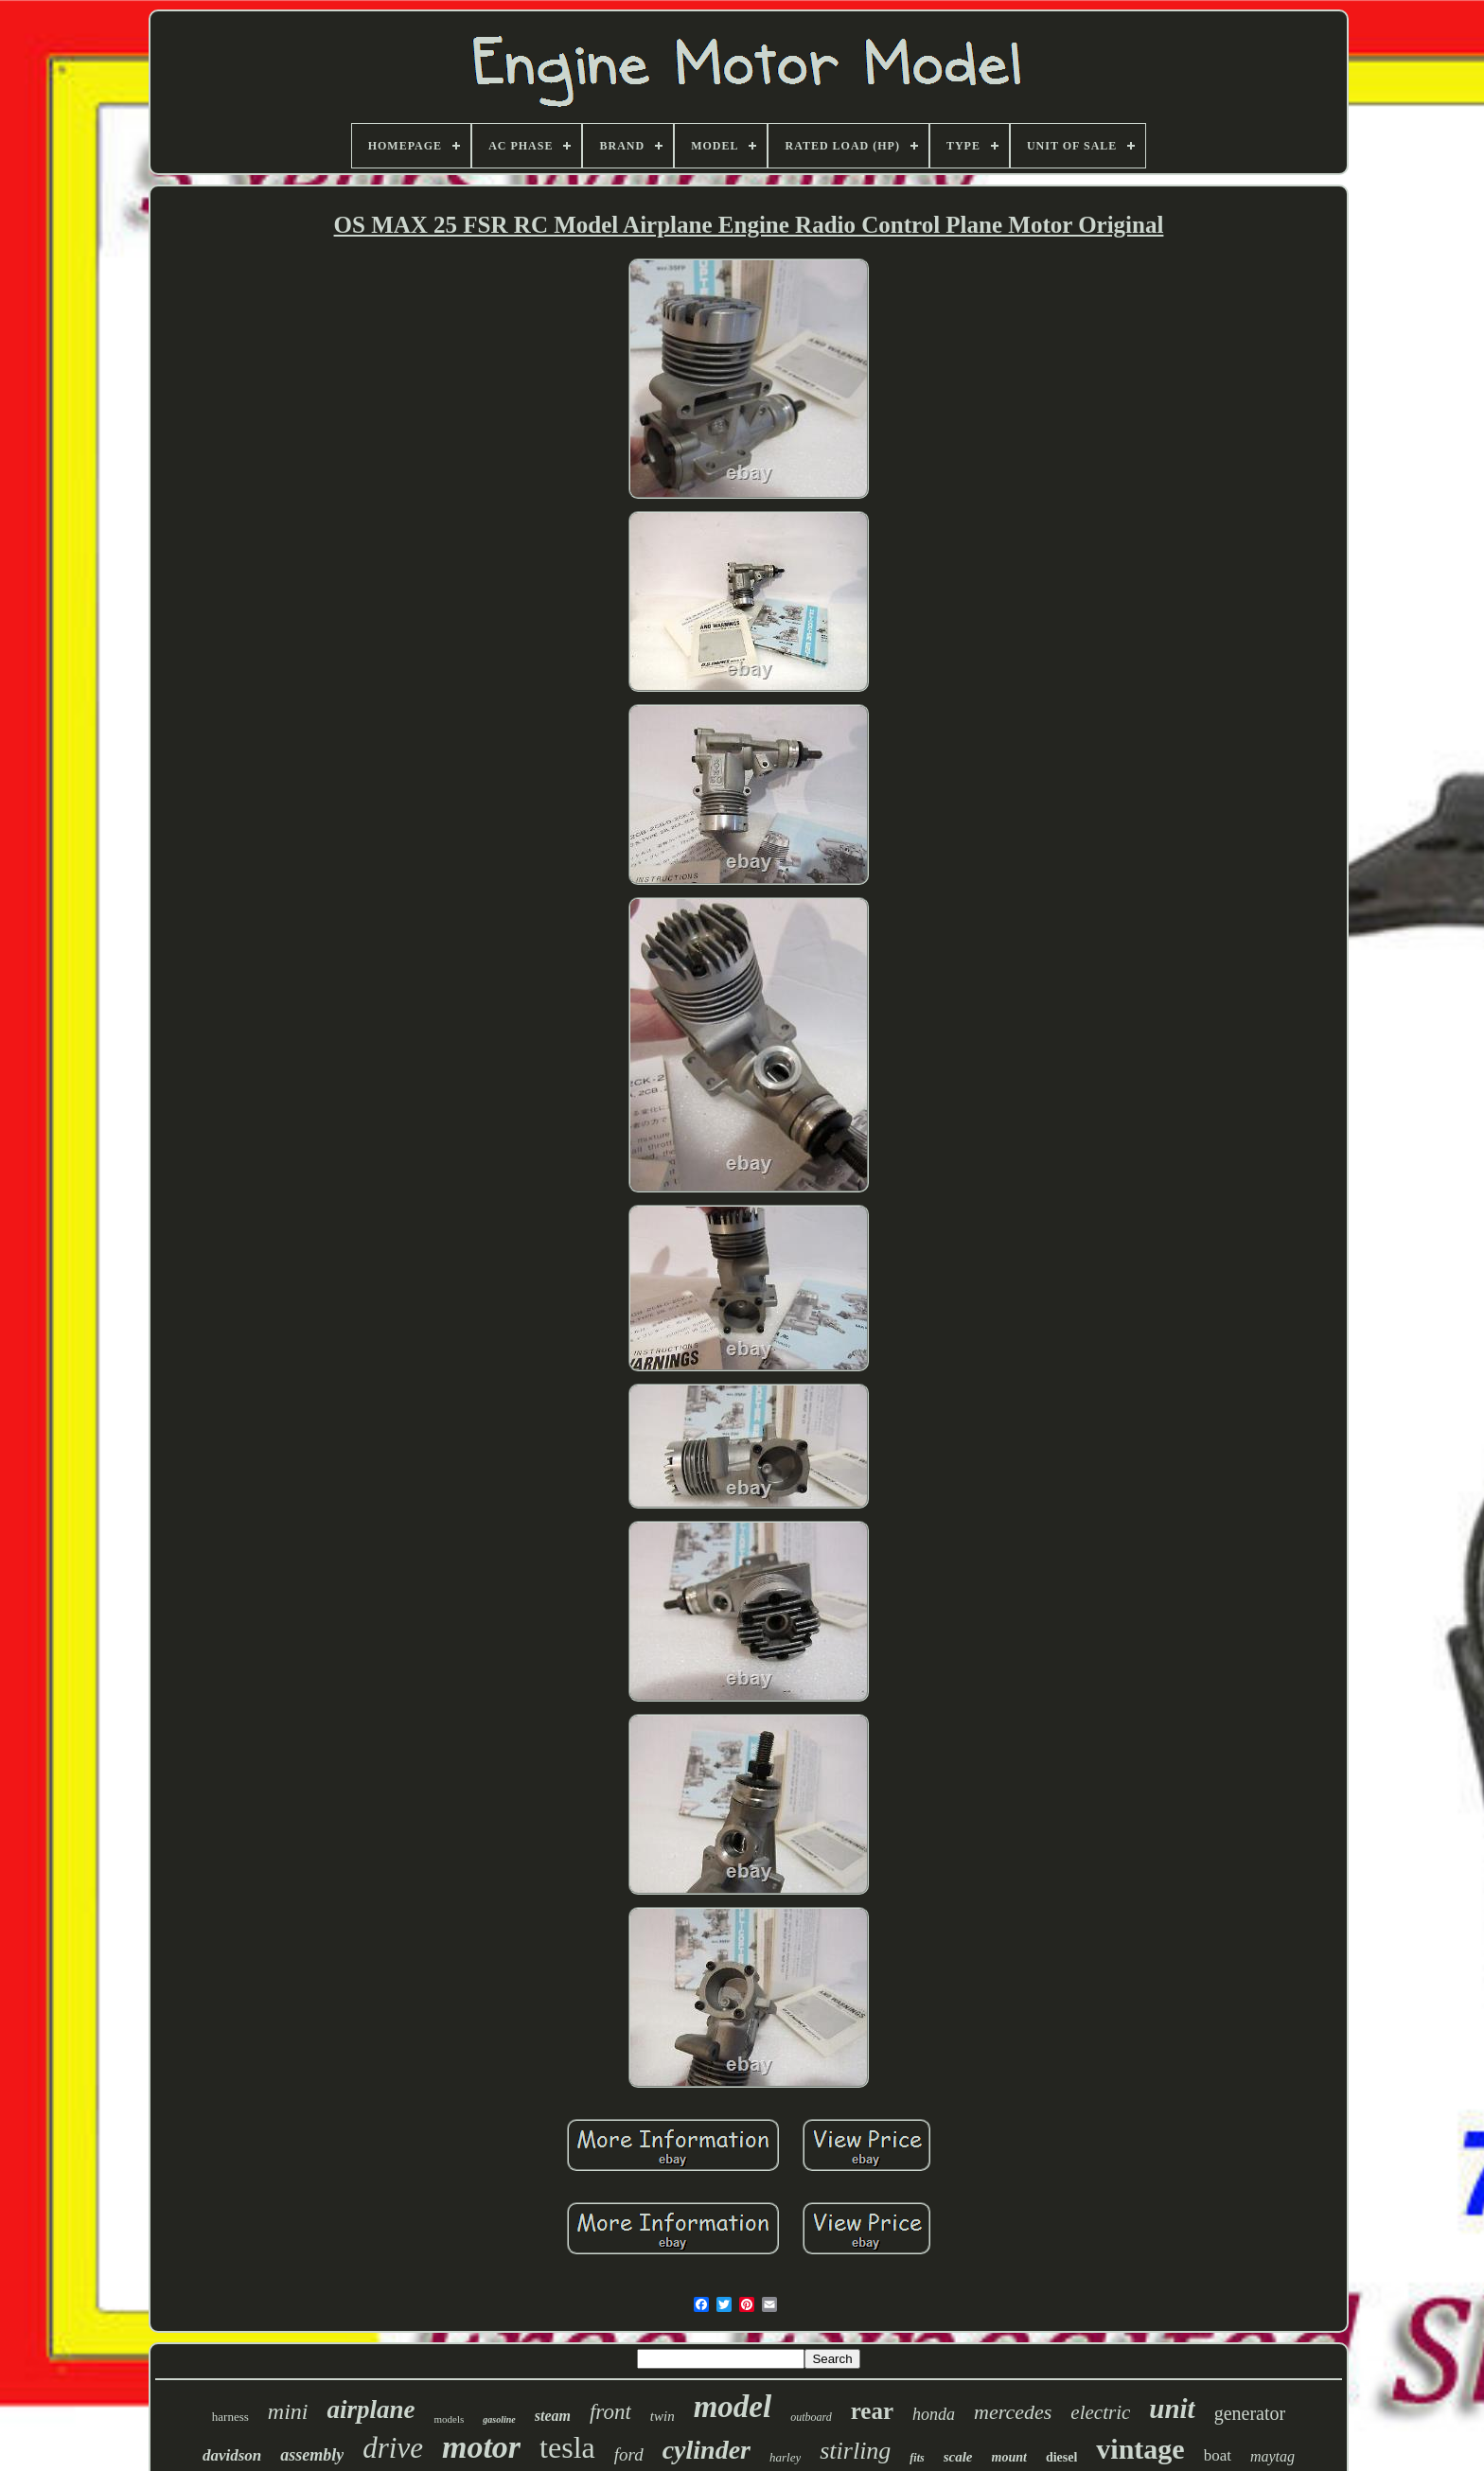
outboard (811, 2417)
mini (288, 2411)
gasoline (499, 2419)
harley (785, 2457)
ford (629, 2454)
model (732, 2407)
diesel (1061, 2457)
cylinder (706, 2449)
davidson (232, 2455)
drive (392, 2447)
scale (958, 2456)
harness (230, 2416)
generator (1250, 2413)
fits (917, 2457)
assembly (312, 2454)
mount (1009, 2457)
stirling (855, 2450)
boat (1217, 2455)
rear (872, 2411)
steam (553, 2416)
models (448, 2419)
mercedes (1012, 2412)
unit (1171, 2408)
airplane (371, 2409)
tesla (567, 2447)
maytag (1272, 2456)
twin (662, 2416)
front (610, 2412)
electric (1100, 2412)
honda (933, 2414)
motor (481, 2446)
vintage (1140, 2448)
